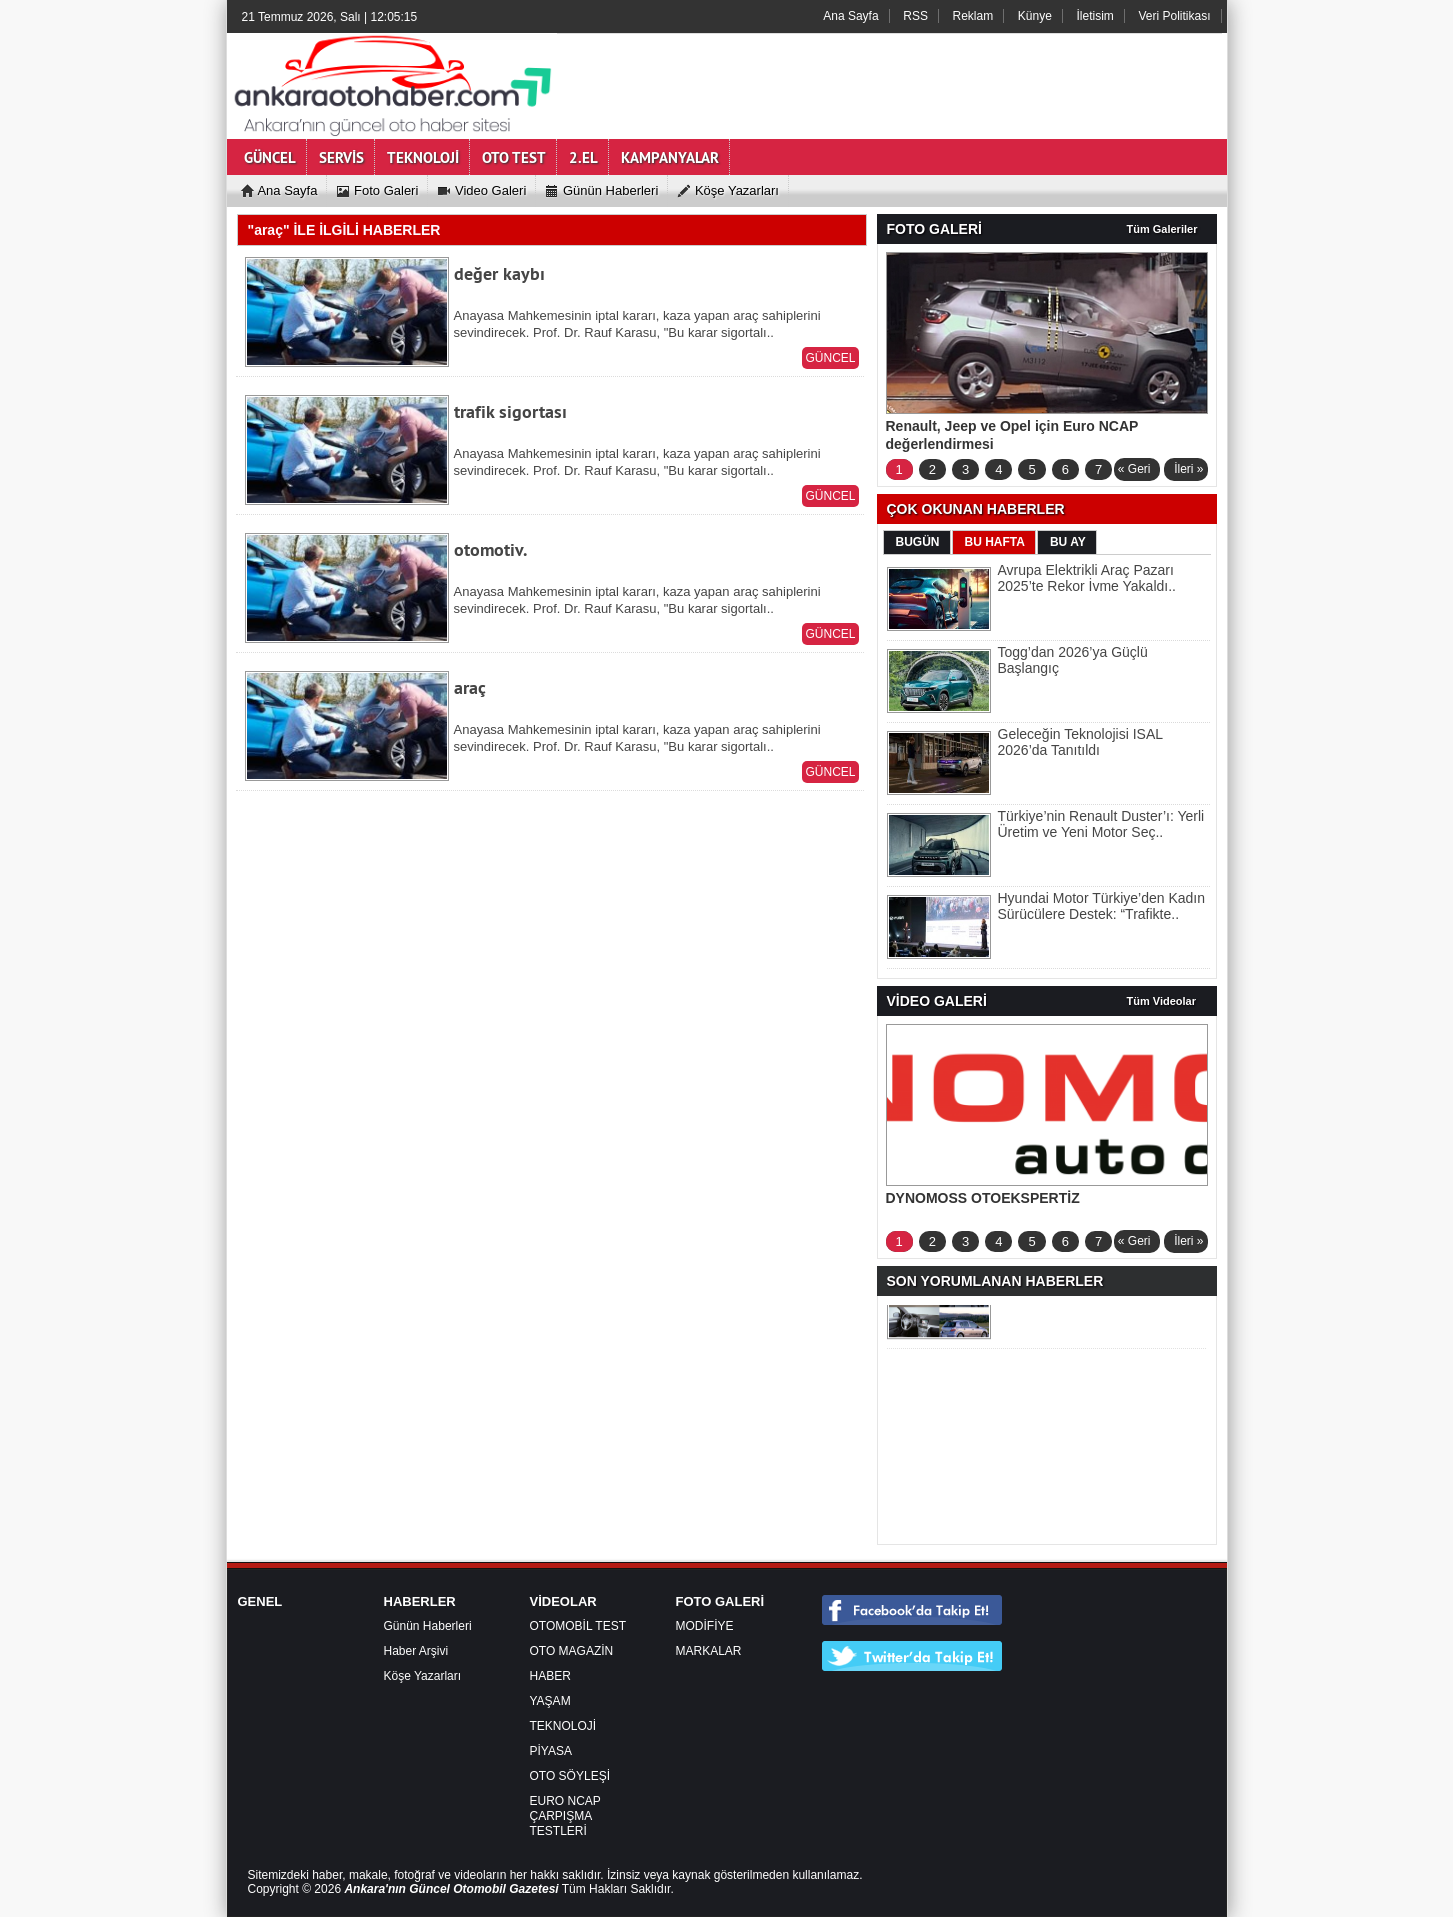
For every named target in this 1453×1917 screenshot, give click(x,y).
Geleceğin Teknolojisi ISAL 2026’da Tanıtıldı (1080, 742)
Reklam (973, 16)
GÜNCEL (830, 358)
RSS (915, 16)
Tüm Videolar (1161, 1001)
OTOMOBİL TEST (578, 1626)
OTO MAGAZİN (572, 1651)
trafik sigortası (510, 411)
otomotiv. (490, 549)
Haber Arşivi (416, 1651)
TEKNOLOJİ (563, 1726)
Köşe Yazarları (423, 1676)
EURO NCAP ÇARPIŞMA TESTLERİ (565, 1816)
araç (470, 687)
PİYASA (551, 1751)
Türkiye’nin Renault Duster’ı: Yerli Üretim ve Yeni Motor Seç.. (1101, 824)
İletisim (1095, 16)
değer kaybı (499, 273)
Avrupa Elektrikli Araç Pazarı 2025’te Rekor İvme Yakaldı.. (1087, 578)
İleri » (1188, 469)
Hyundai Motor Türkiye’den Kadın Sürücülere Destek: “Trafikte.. (1102, 906)
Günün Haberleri (428, 1626)
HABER (550, 1676)
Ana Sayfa (850, 16)
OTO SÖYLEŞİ (570, 1776)
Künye (1035, 16)
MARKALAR (709, 1651)
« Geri (1134, 469)
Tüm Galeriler (1162, 229)
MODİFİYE (705, 1626)
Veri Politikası (1174, 16)
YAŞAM (550, 1701)
